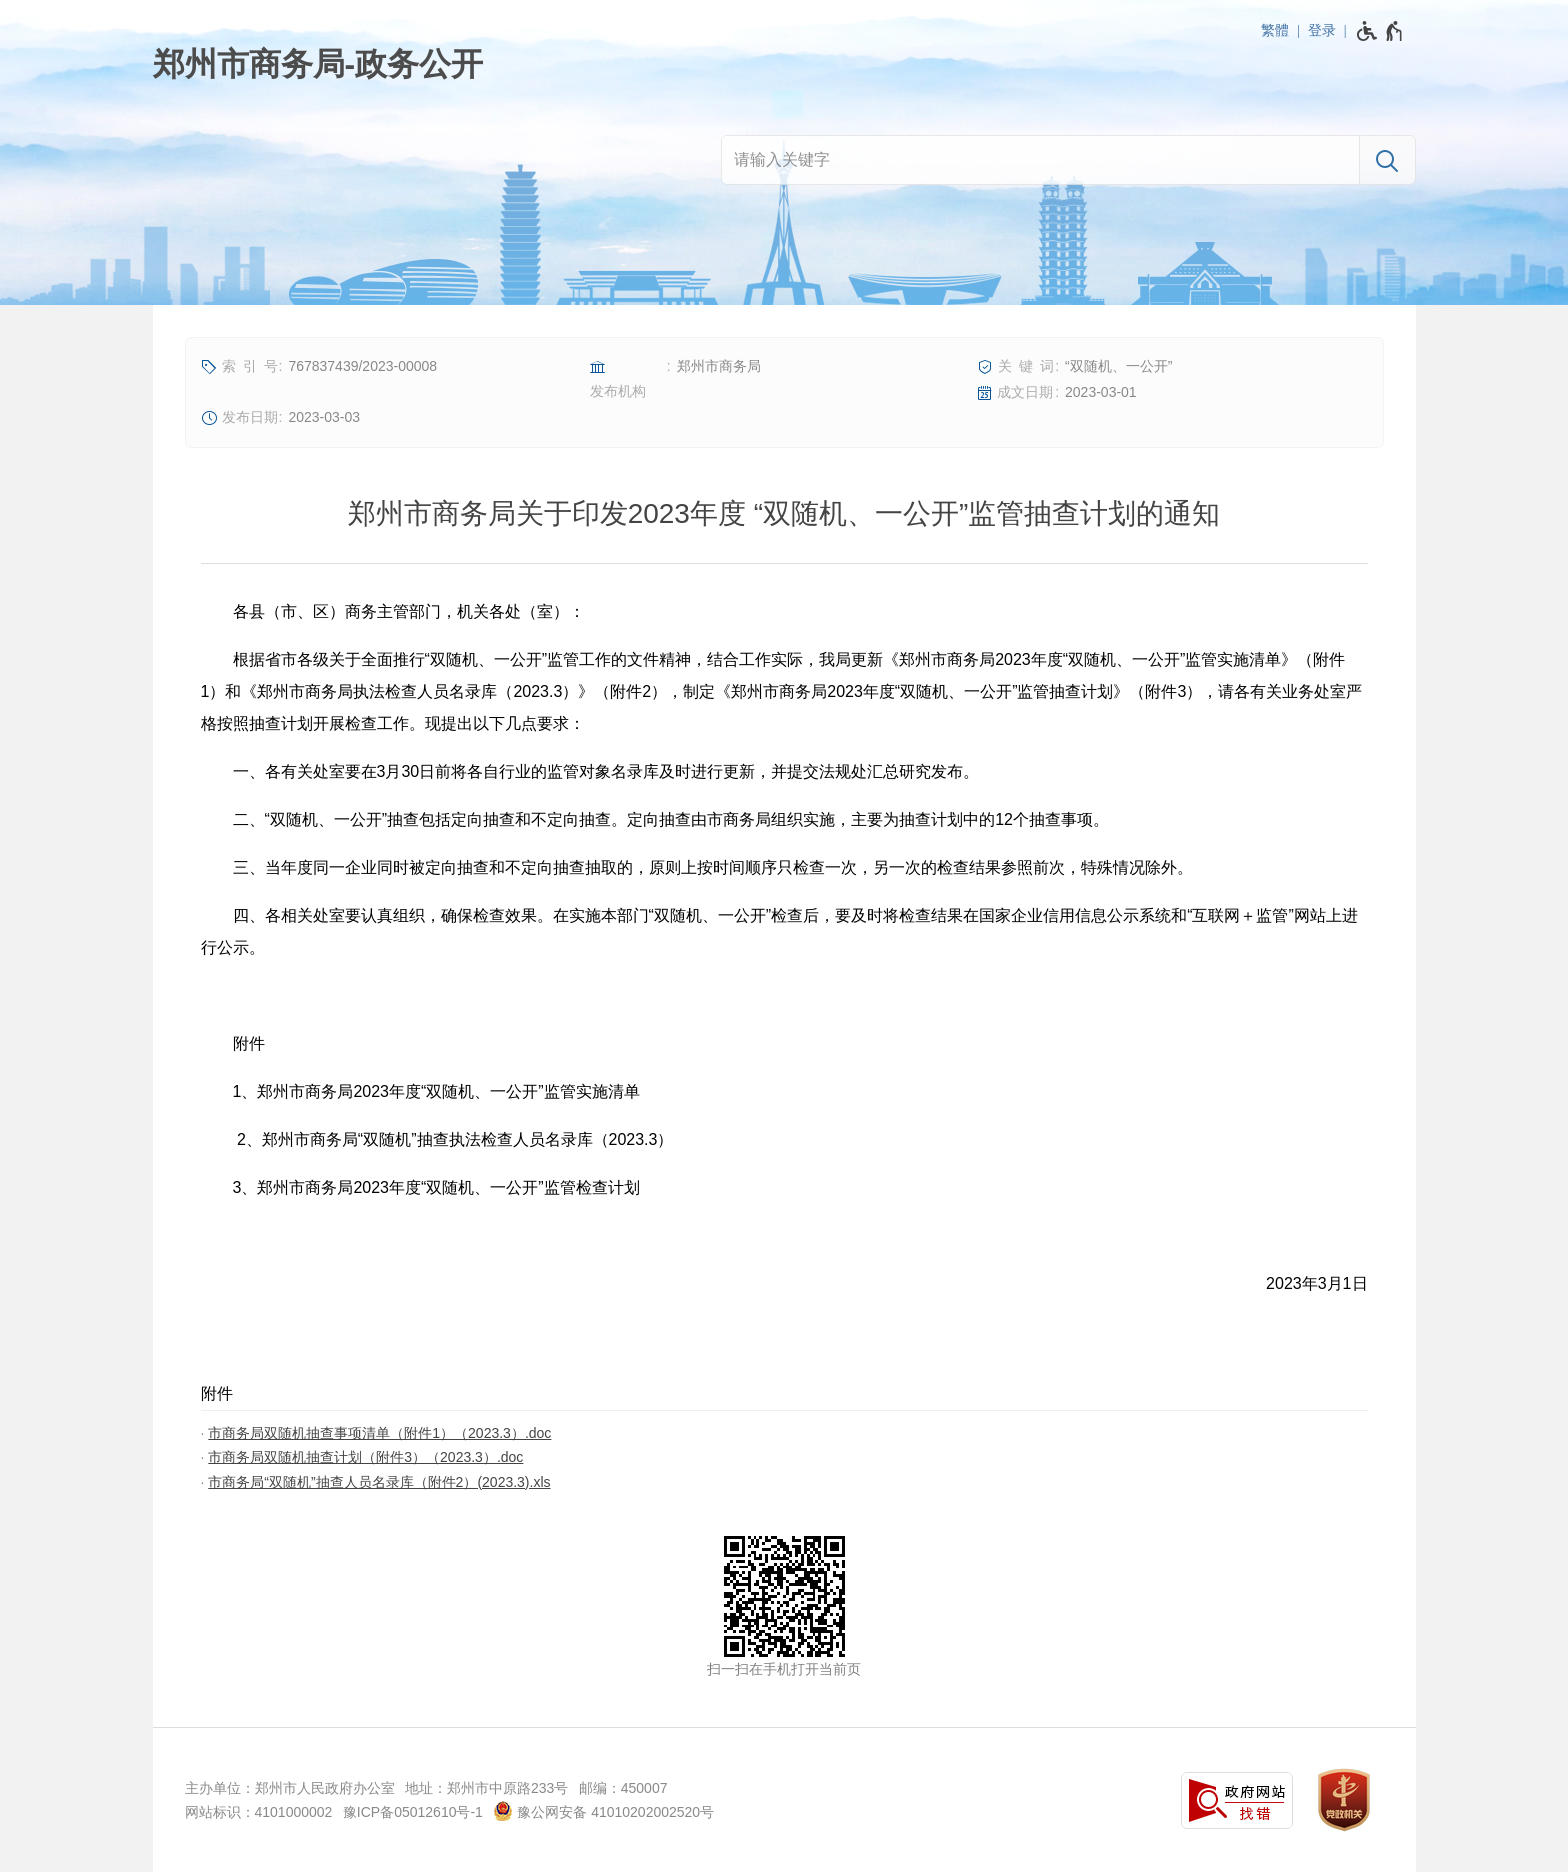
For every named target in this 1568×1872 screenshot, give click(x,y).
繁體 (1275, 30)
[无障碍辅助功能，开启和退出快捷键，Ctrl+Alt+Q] (1380, 31)
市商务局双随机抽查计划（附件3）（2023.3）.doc (365, 1457)
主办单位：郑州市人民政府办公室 (290, 1788)
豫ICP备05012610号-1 (413, 1812)
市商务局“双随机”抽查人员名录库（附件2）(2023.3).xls (379, 1482)
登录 (1322, 30)
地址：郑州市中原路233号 (486, 1788)
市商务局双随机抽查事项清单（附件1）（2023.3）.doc (379, 1433)
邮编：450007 (623, 1788)
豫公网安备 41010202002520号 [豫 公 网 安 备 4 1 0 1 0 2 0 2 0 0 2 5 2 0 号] (603, 1811)
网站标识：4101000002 (259, 1812)
